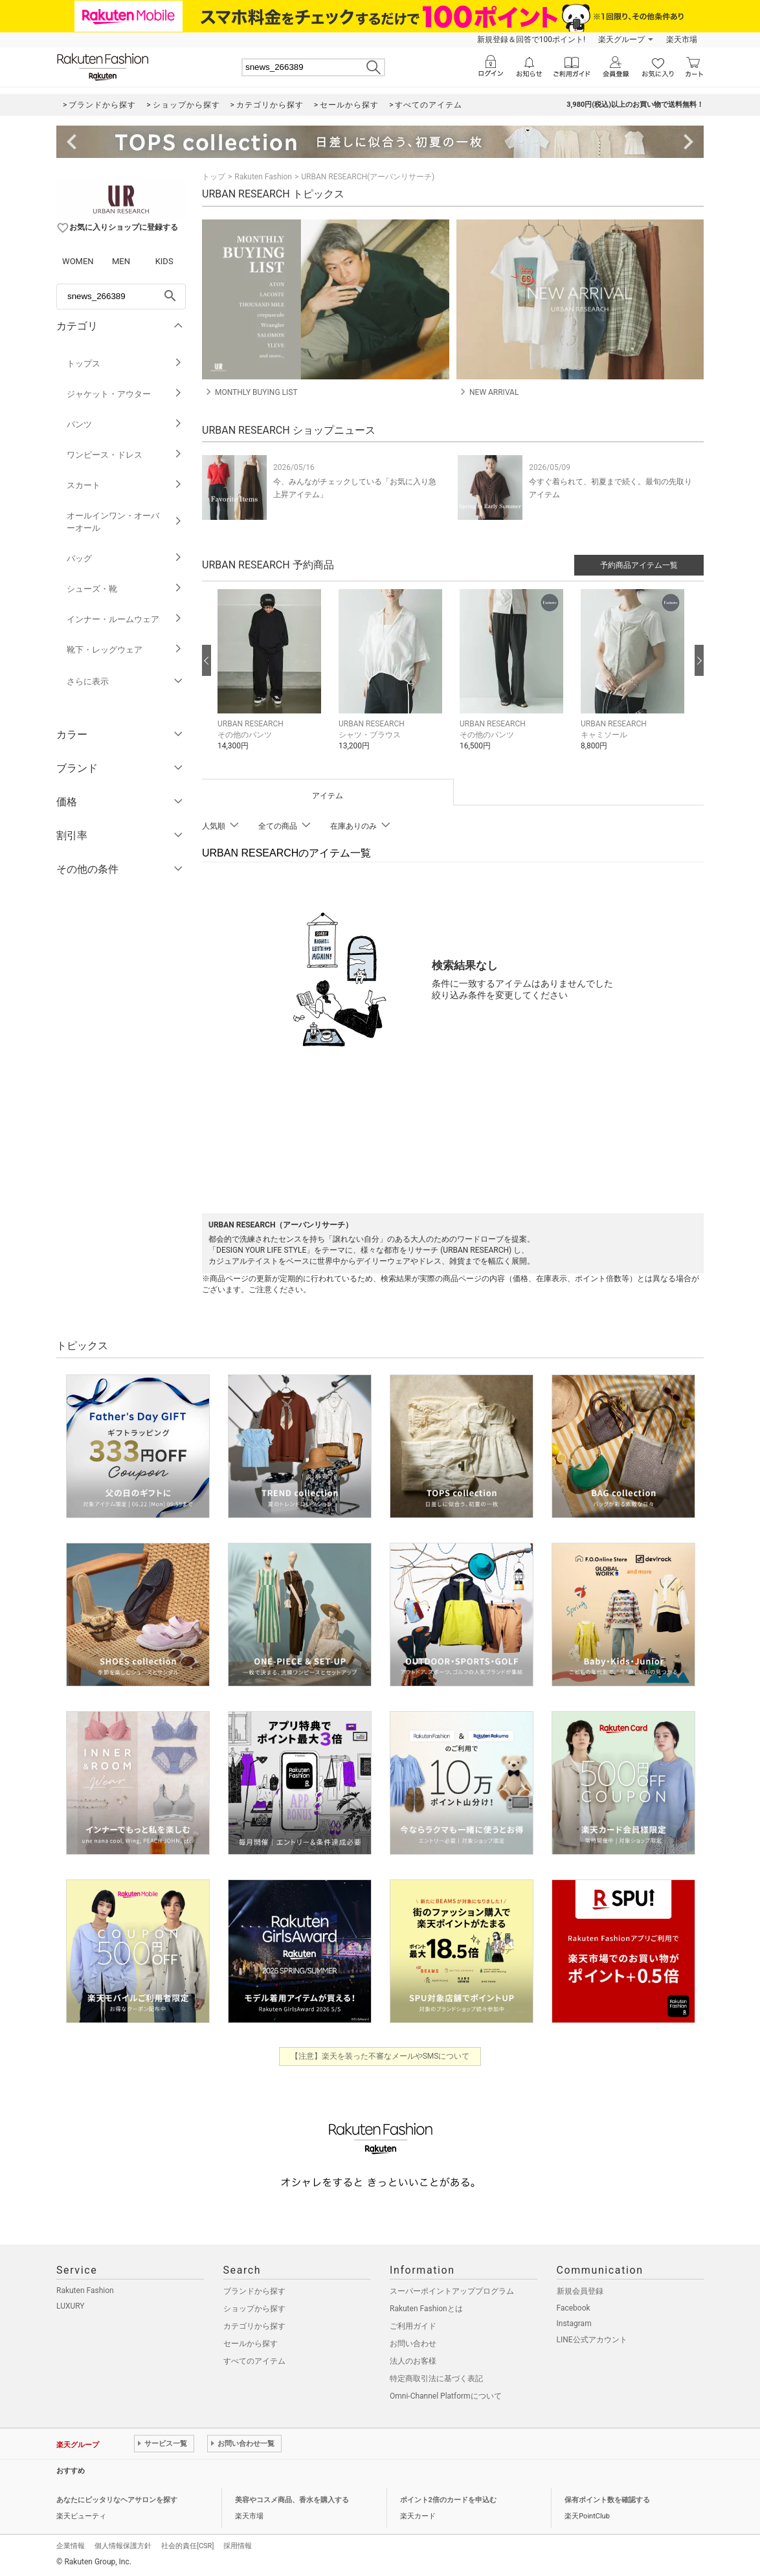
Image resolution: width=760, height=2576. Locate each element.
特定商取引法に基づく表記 (436, 2378)
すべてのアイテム (254, 2361)
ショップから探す (254, 2308)
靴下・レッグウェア (125, 650)
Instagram (574, 2323)
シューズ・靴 (125, 589)
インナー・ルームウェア (125, 619)
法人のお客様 (413, 2361)
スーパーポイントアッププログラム (452, 2291)
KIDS (164, 261)
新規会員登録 (580, 2291)
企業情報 (70, 2546)
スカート (125, 485)
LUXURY (70, 2306)
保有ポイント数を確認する (607, 2500)
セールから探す (250, 2343)
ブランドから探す (254, 2291)
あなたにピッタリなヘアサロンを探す (116, 2500)
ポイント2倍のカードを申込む (448, 2500)
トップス (125, 363)
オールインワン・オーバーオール (125, 522)
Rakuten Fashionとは (426, 2308)
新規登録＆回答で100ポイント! (531, 39)
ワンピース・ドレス (125, 455)
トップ (213, 176)
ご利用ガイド (413, 2326)
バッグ (125, 558)
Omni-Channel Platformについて (446, 2396)
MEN (121, 261)
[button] (271, 679)
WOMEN (78, 261)
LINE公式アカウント (592, 2339)
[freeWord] (121, 296)
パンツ (125, 424)
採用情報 (237, 2546)
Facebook (573, 2308)
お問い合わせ (413, 2343)
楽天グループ (621, 39)
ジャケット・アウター (125, 394)
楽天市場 (681, 39)
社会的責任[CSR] (187, 2546)
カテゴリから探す (254, 2326)
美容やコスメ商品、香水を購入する (292, 2500)
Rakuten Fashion (263, 176)
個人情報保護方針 (123, 2546)
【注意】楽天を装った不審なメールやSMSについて (380, 2056)
